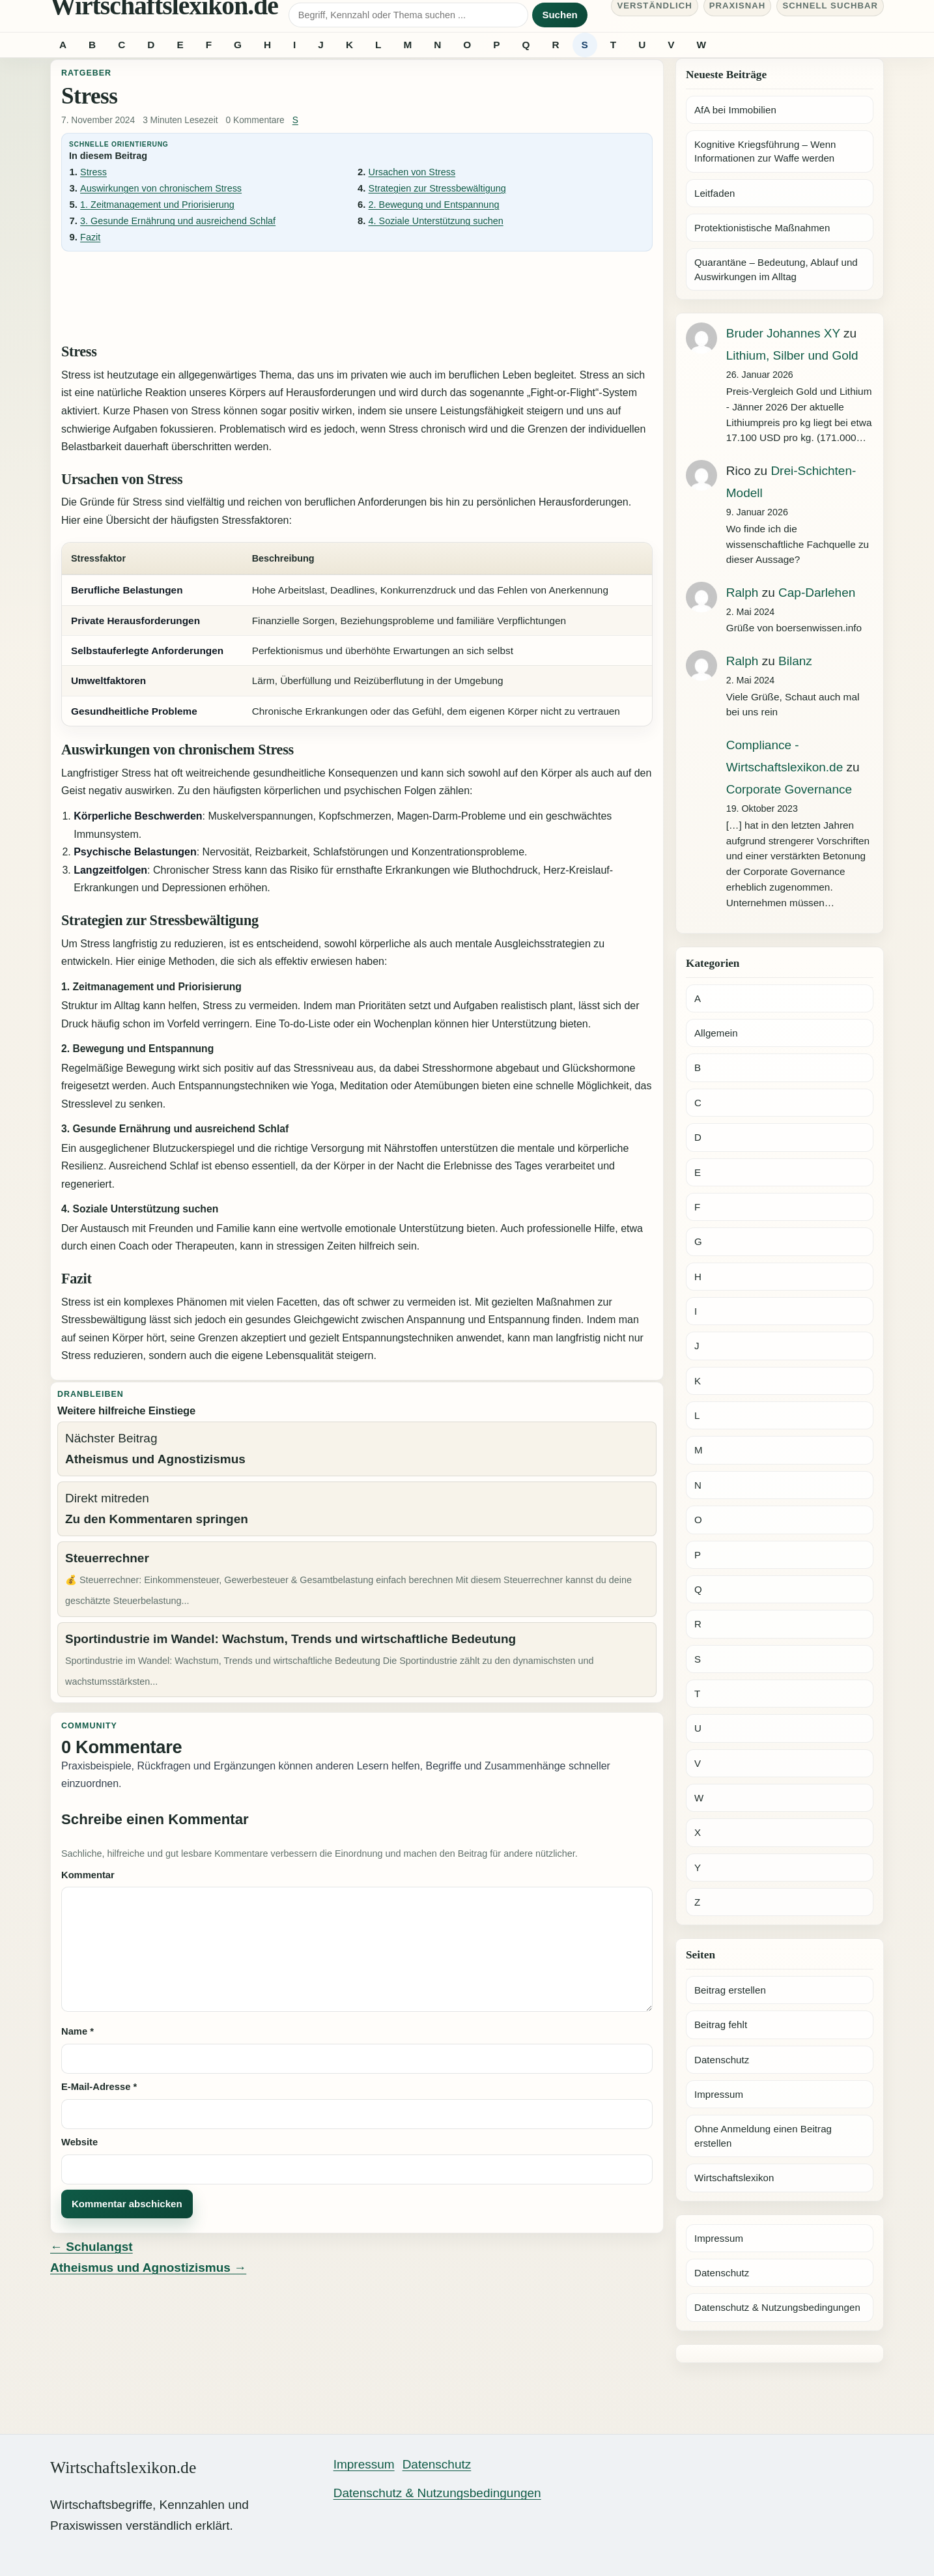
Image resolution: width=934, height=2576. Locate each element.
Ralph (742, 592)
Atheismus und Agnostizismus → (148, 2267)
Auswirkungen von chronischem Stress (161, 188)
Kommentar (88, 1875)
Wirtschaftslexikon (734, 2177)
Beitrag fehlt (720, 2024)
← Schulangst (91, 2247)
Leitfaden (714, 193)
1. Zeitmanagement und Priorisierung (157, 204)
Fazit (90, 237)
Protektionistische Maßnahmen (762, 227)
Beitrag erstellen (730, 1990)
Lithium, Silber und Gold (792, 355)
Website (79, 2142)
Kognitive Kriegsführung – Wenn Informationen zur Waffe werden (765, 151)
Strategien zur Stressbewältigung (437, 188)
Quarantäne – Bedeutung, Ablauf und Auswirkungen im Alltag (776, 269)
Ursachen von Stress (412, 172)
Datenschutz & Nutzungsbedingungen (777, 2307)
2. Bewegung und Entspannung (434, 204)
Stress (93, 172)
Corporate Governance (789, 789)
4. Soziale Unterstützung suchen (436, 221)
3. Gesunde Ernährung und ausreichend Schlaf (178, 221)
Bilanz (795, 661)
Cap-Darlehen (816, 592)
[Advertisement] (357, 295)
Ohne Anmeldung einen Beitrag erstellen (763, 2135)
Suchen (559, 14)
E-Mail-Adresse (99, 2087)
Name (77, 2031)
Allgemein (716, 1032)
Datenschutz (721, 2059)
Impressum (718, 2094)
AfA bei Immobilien (735, 109)
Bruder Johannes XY (783, 333)
